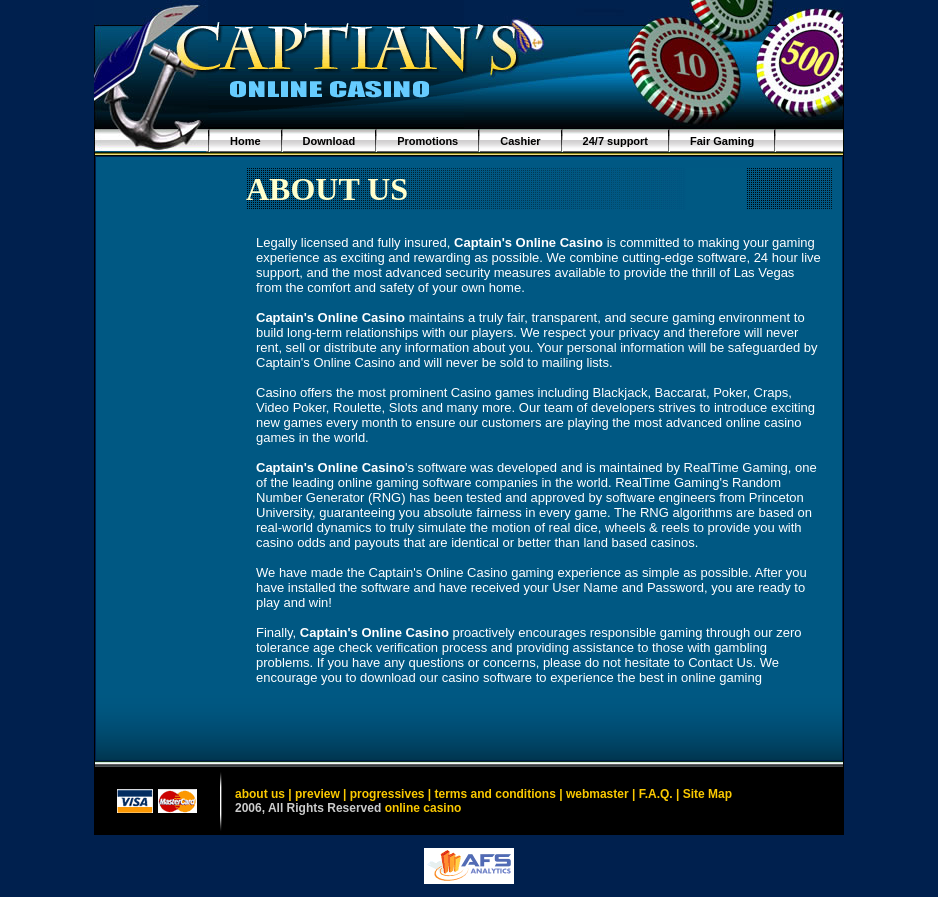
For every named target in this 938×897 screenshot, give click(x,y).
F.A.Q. (656, 794)
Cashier (520, 141)
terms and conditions (495, 794)
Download (329, 141)
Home (245, 141)
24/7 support (615, 141)
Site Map (707, 794)
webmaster (597, 794)
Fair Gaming (722, 141)
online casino (423, 808)
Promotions (427, 141)
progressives (387, 794)
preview (317, 794)
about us (260, 794)
